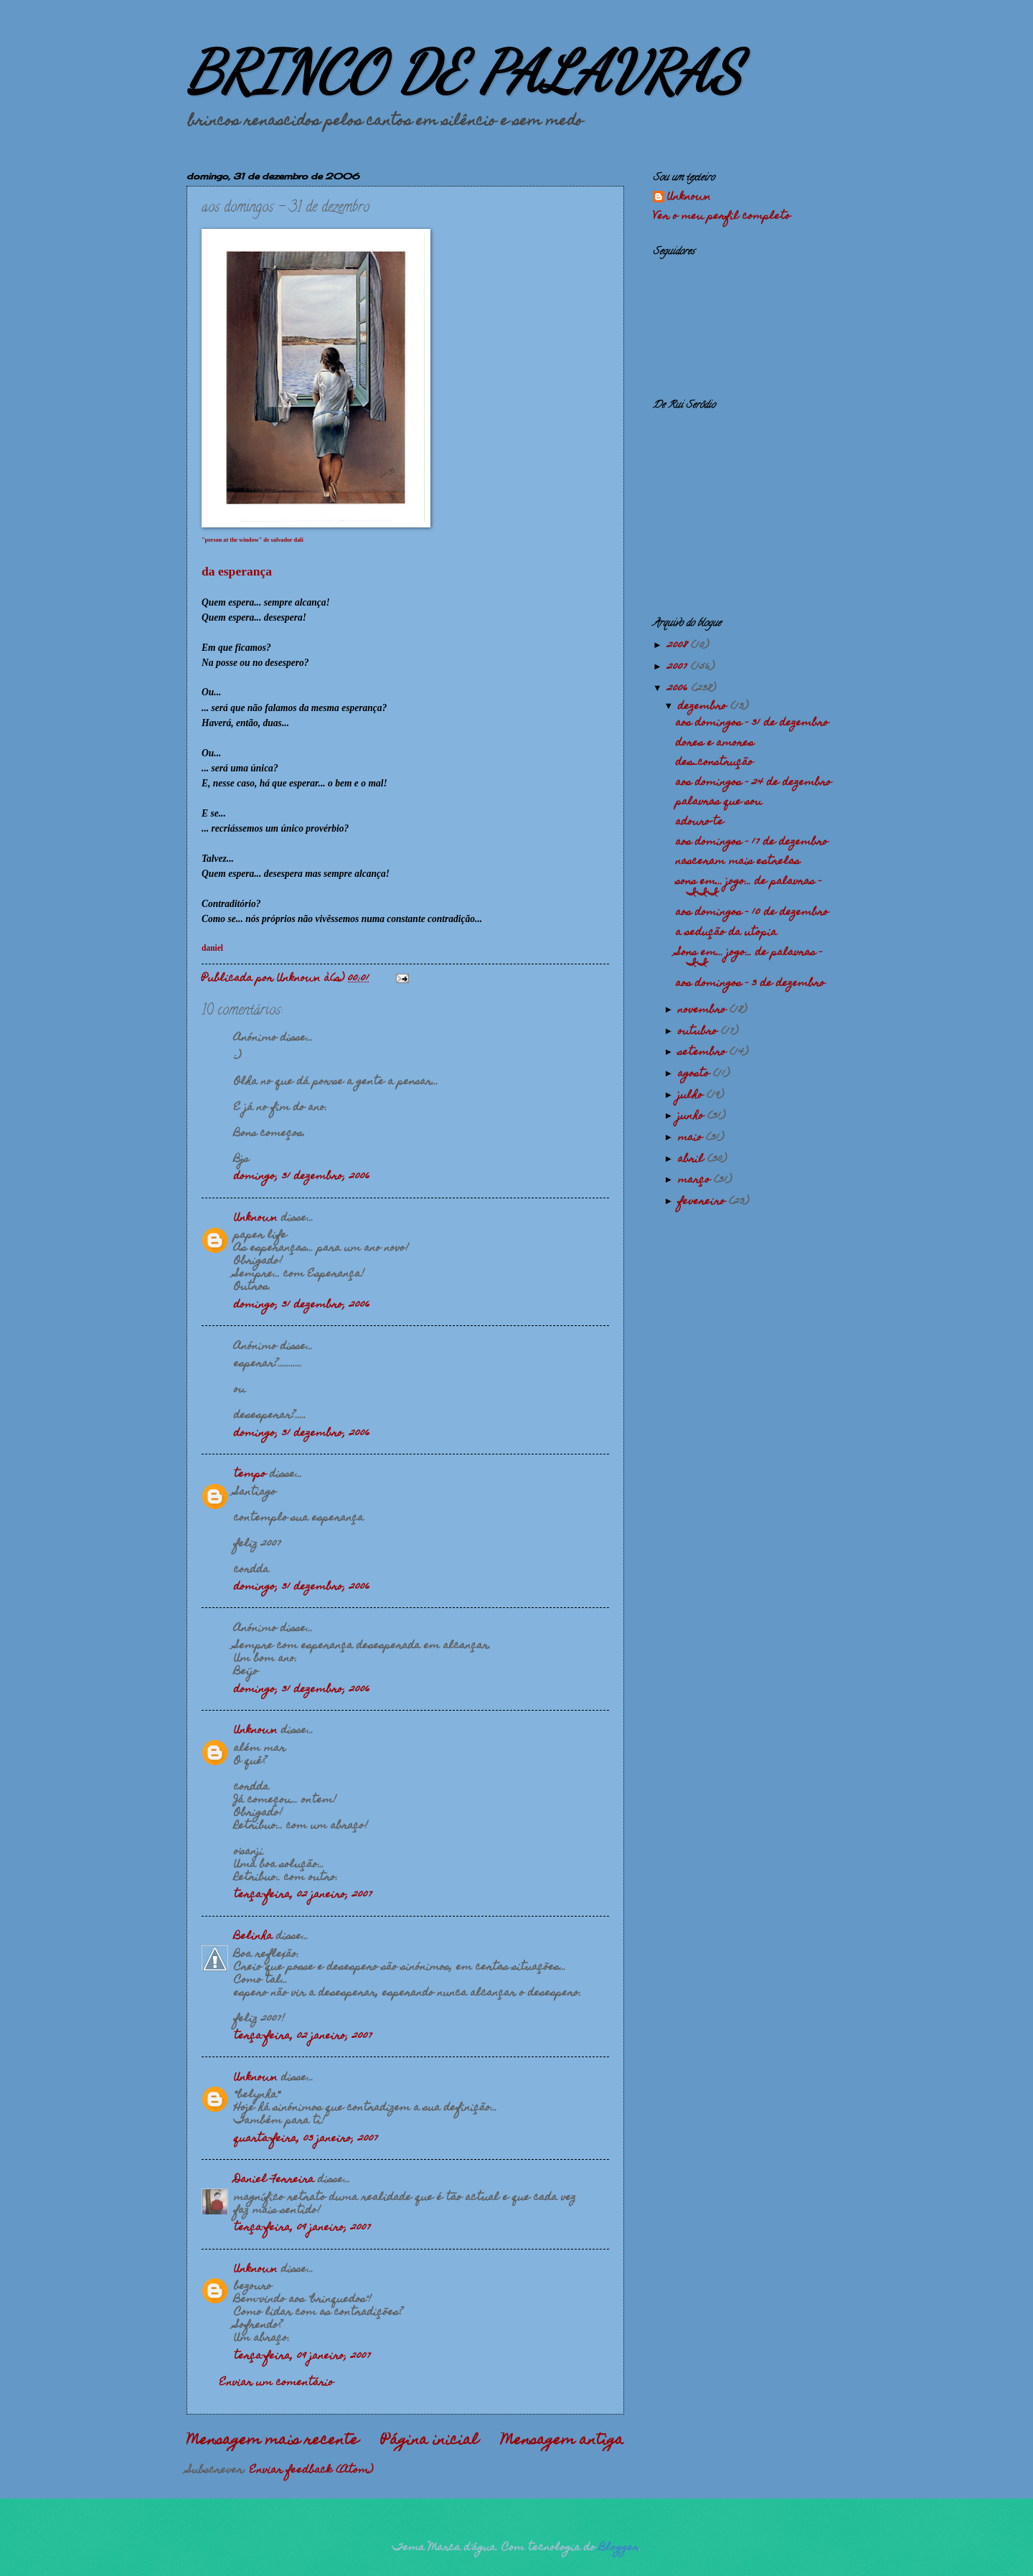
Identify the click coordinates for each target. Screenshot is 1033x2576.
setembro (704, 1053)
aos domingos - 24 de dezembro (753, 783)
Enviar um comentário (277, 2383)
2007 (679, 667)
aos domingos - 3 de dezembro (750, 984)
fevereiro (703, 1202)
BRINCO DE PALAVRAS (464, 71)
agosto (695, 1074)
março (696, 1180)
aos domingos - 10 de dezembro (752, 913)
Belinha (253, 1937)
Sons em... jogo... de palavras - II (749, 958)
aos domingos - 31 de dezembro (752, 723)
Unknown (256, 1218)
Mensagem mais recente (273, 2441)
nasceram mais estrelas (738, 862)
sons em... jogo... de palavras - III (748, 887)
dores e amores (715, 743)
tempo (250, 1475)
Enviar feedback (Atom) (311, 2470)
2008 (679, 646)
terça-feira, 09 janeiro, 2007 (302, 2228)
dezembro (704, 707)
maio (692, 1138)
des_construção (714, 763)
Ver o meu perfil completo (722, 217)
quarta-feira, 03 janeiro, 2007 (306, 2139)
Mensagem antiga (562, 2441)
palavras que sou (719, 802)
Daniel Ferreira (274, 2180)
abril (692, 1160)
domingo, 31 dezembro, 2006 (302, 1177)
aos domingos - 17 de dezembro (752, 842)
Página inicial (429, 2441)
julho (692, 1096)
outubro (699, 1032)
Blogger (619, 2548)
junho (692, 1116)
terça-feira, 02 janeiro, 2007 (303, 1895)
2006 (679, 689)
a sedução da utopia (726, 933)
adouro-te (700, 822)
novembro (704, 1010)
